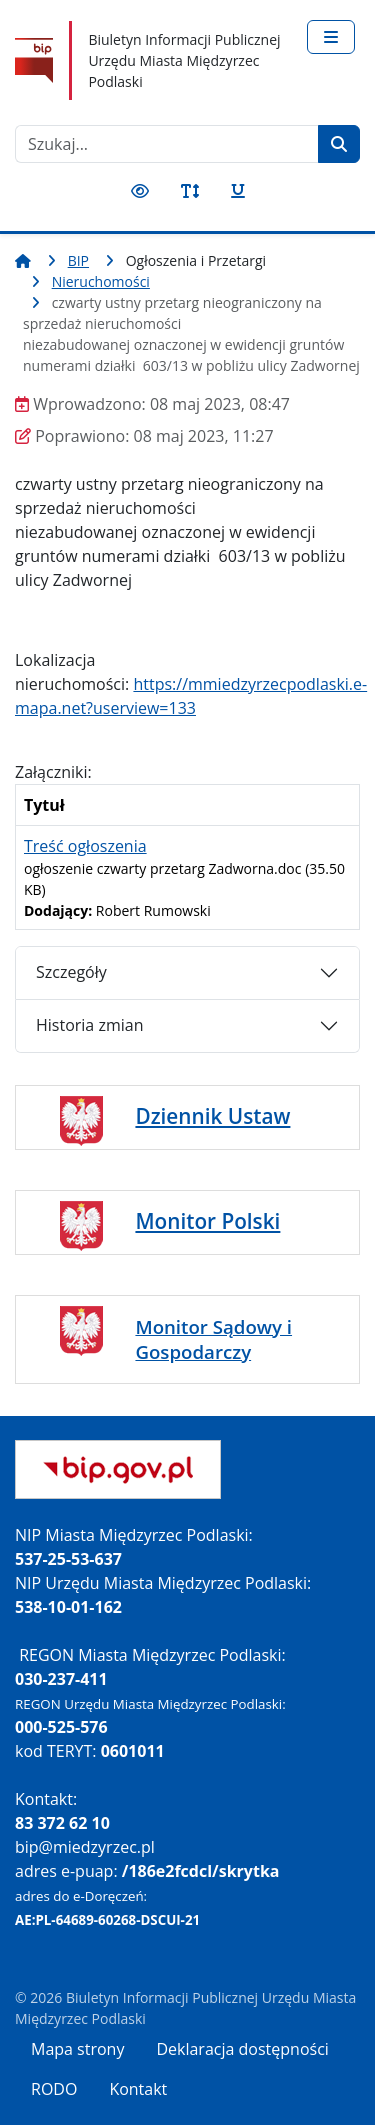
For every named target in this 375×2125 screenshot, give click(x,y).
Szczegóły (71, 972)
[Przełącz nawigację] (331, 37)
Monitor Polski (207, 1221)
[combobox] (167, 144)
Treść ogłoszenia (85, 846)
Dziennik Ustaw (212, 1116)
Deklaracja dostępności (242, 2049)
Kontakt (138, 2089)
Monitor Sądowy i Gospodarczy (213, 1339)
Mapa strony (77, 2049)
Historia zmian (89, 1025)
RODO (54, 2089)
